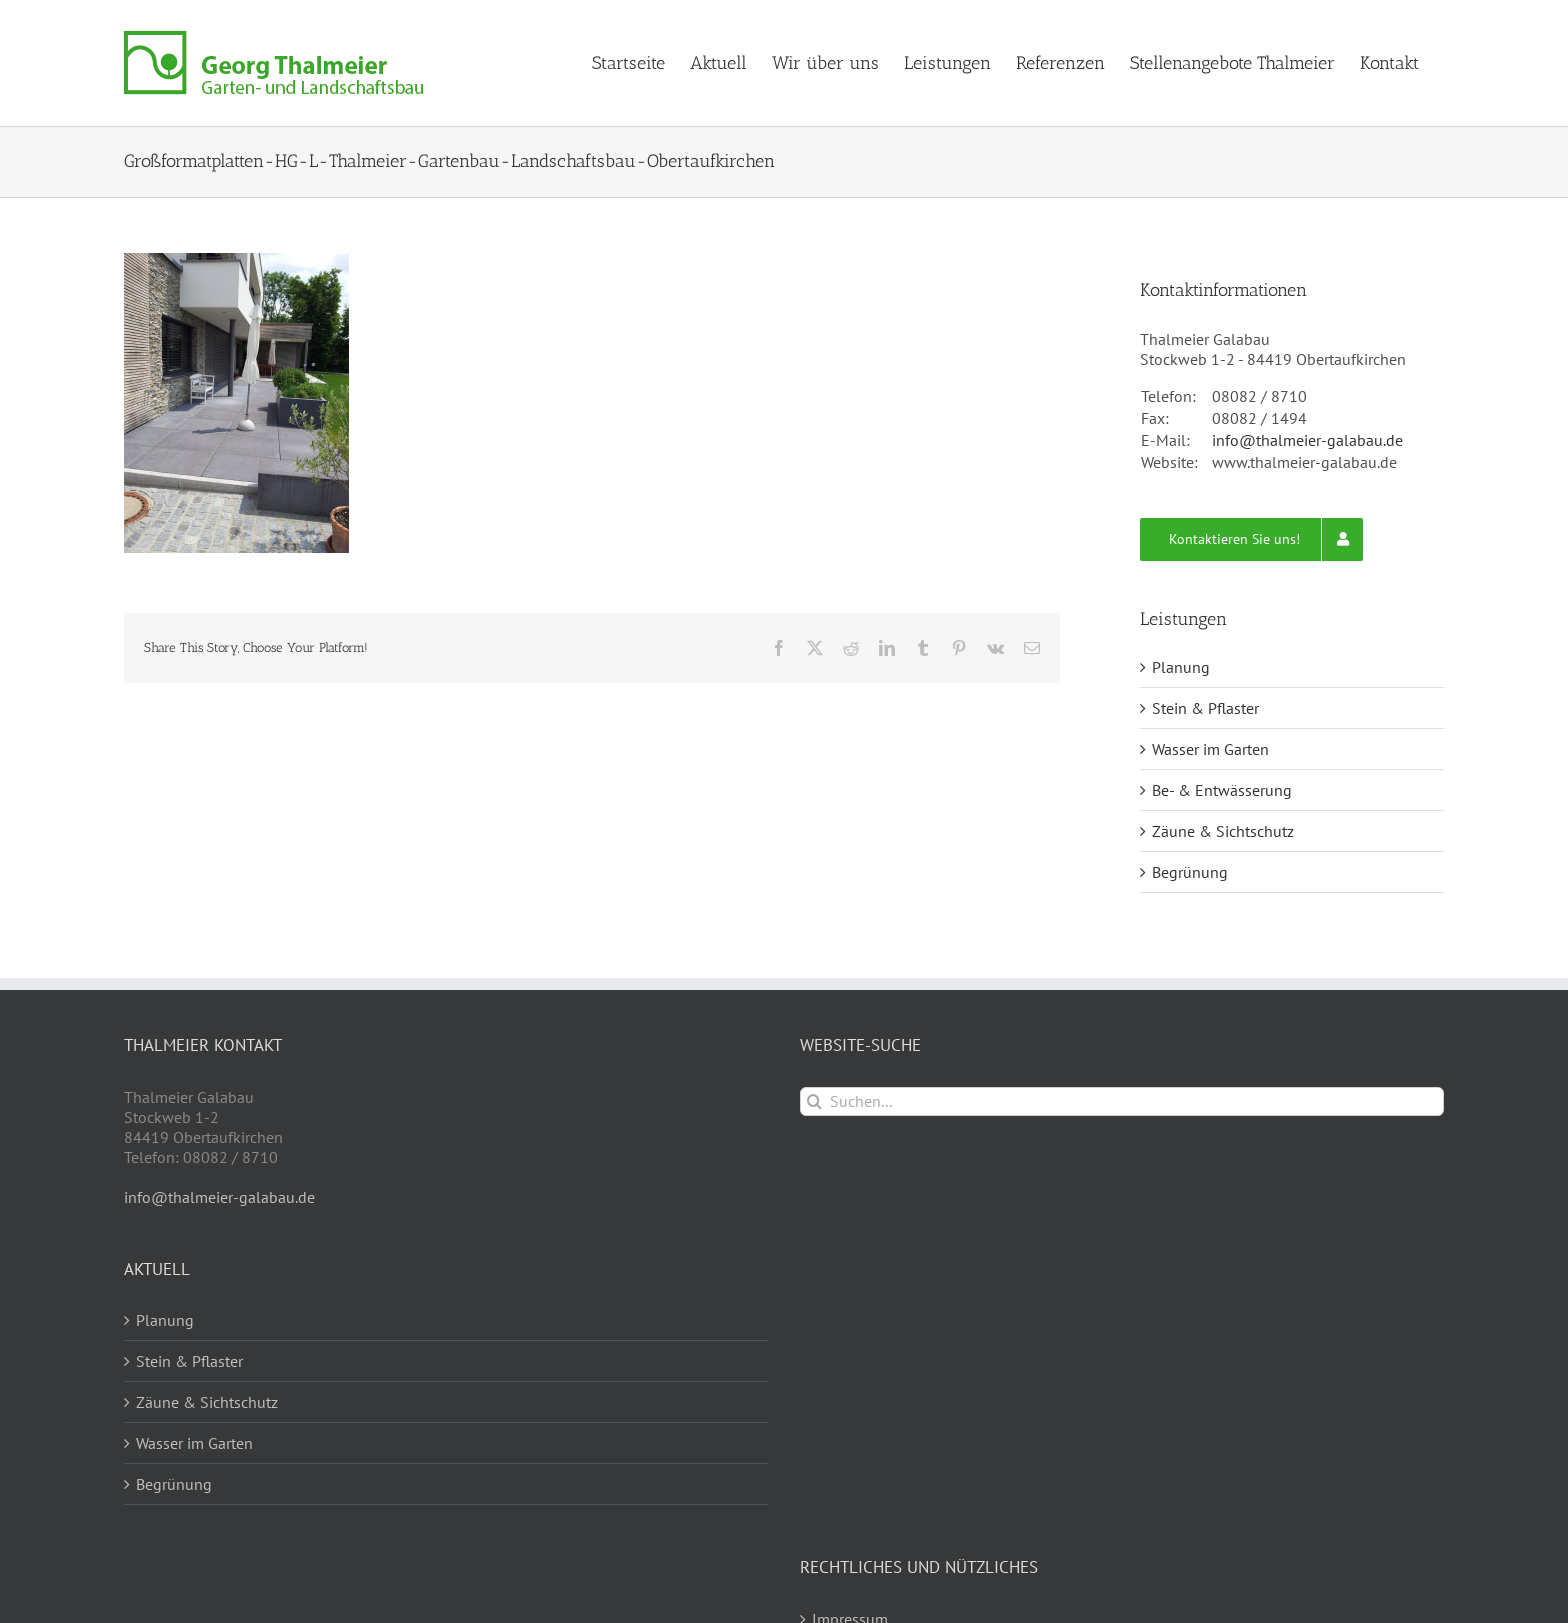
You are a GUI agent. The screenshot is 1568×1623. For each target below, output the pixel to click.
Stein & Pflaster (1205, 708)
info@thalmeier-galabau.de (1307, 440)
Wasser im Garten (1210, 749)
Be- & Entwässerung (1222, 790)
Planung (1181, 667)
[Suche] (814, 1101)
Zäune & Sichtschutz (1223, 831)
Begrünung (1190, 872)
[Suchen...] (1122, 1101)
